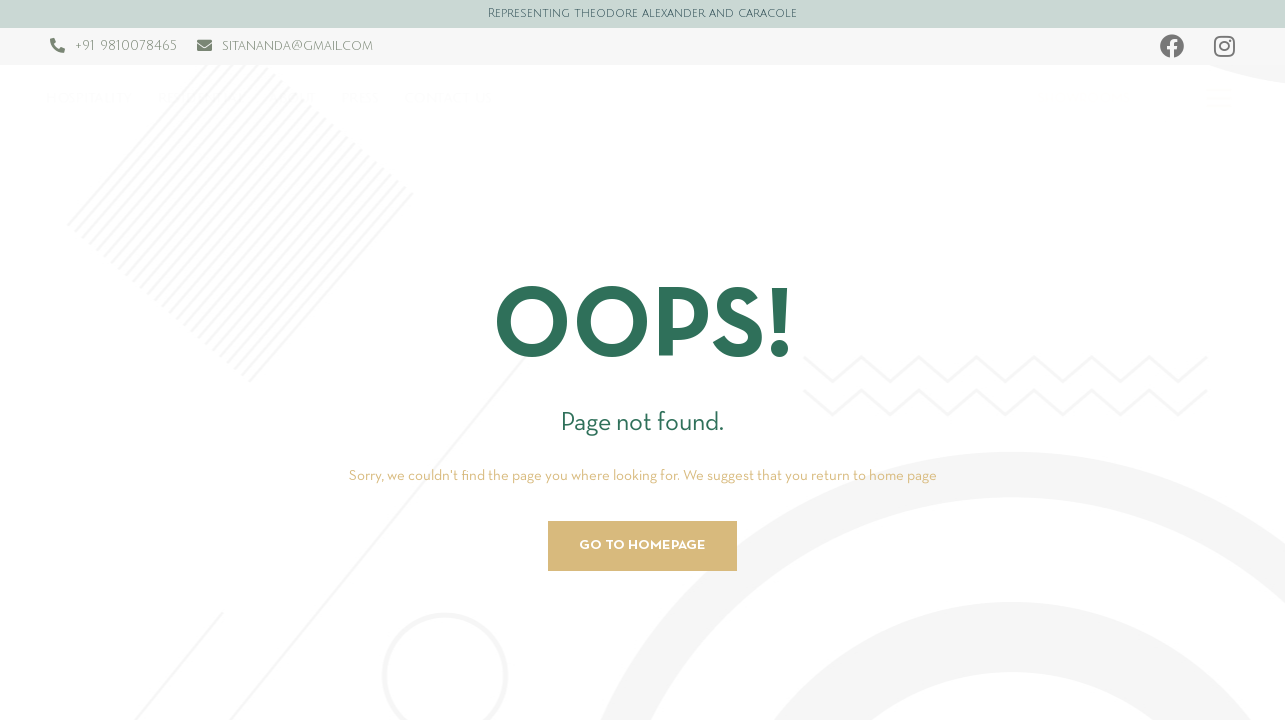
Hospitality (90, 98)
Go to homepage (642, 545)
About (293, 98)
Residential (201, 98)
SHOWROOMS (1083, 98)
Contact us (448, 98)
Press (360, 98)
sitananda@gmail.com (297, 46)
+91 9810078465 (126, 46)
